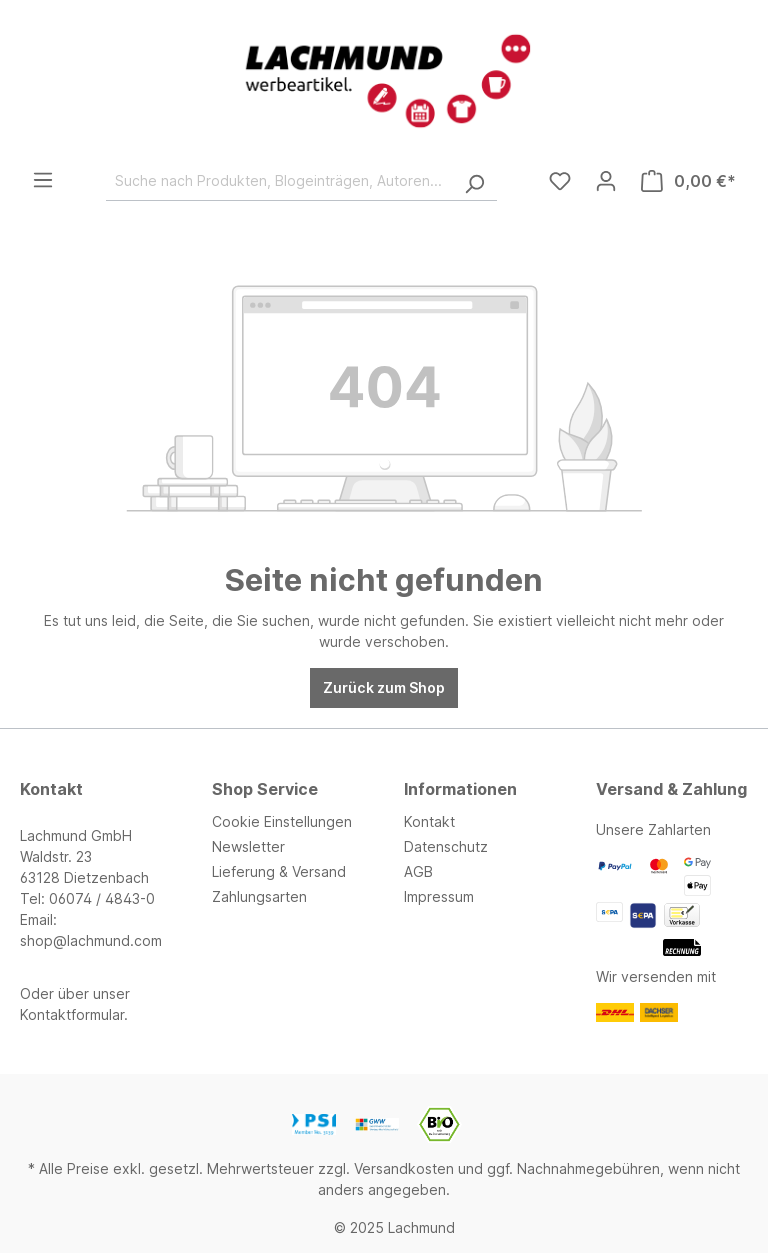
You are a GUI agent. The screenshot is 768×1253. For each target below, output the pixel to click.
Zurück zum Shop (384, 687)
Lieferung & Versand (279, 871)
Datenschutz (446, 846)
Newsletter (248, 846)
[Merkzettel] (560, 181)
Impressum (439, 896)
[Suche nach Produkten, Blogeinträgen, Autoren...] (279, 181)
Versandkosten (404, 1168)
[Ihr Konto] (606, 181)
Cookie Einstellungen (282, 821)
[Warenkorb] (688, 181)
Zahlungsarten (259, 896)
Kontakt (429, 821)
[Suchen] (474, 181)
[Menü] (43, 180)
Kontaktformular (72, 1014)
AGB (418, 871)
